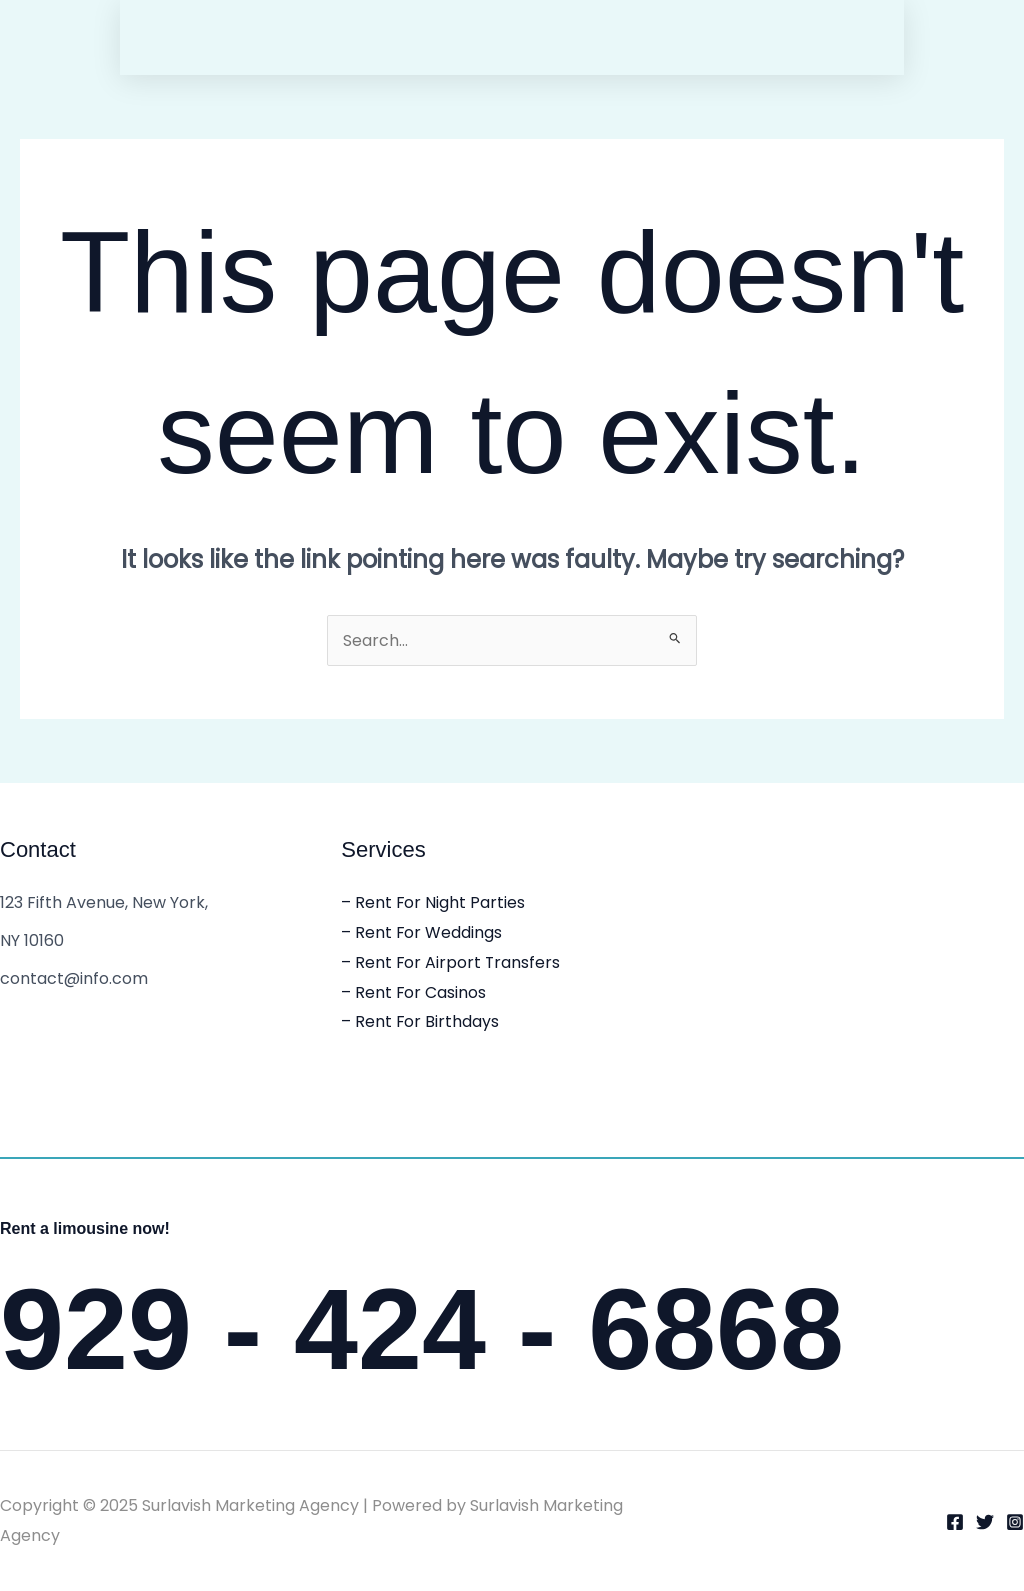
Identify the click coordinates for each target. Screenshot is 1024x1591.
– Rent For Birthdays (420, 1021)
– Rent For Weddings (422, 932)
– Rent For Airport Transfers (451, 962)
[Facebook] (955, 1522)
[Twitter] (985, 1522)
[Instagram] (1015, 1522)
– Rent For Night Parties (433, 902)
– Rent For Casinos (414, 992)
